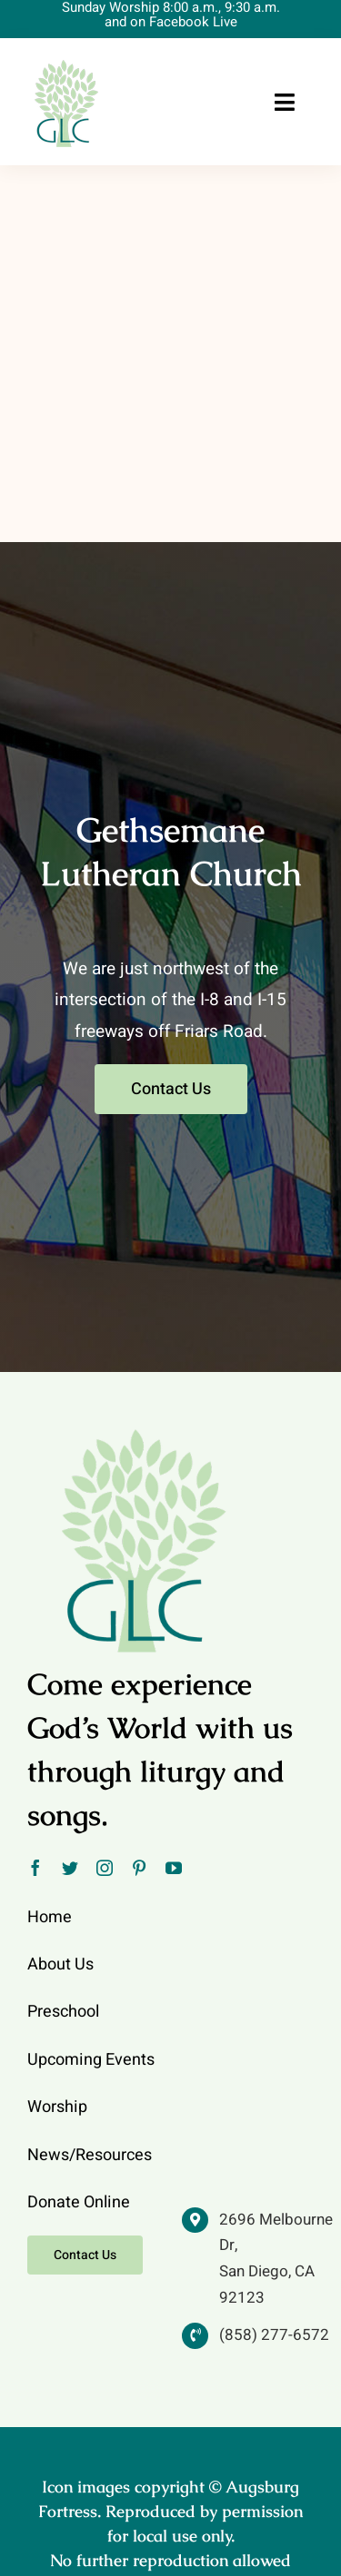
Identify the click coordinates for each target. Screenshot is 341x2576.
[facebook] (35, 1868)
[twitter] (70, 1868)
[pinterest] (139, 1868)
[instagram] (104, 1868)
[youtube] (173, 1868)
